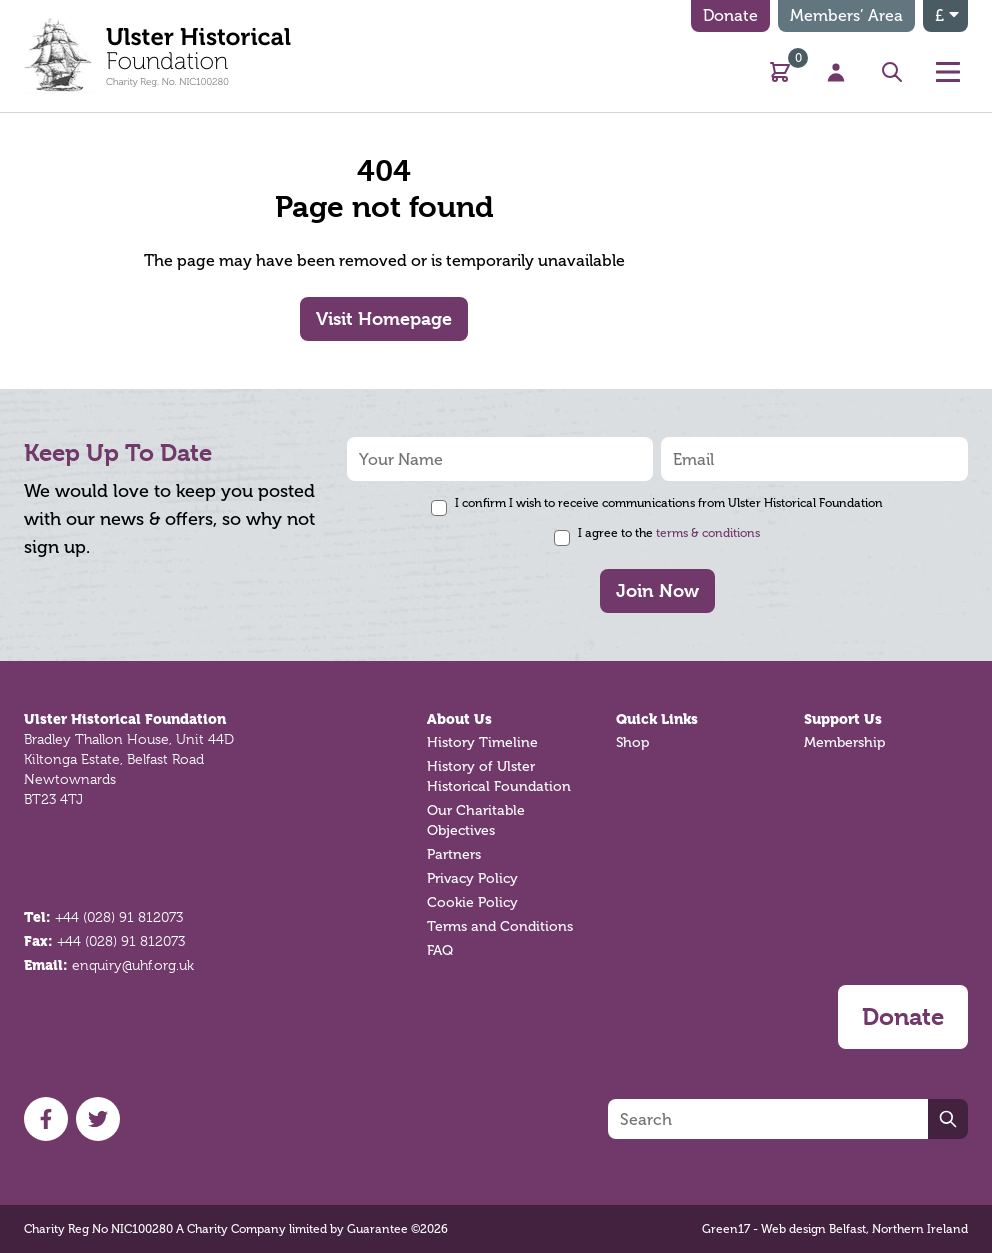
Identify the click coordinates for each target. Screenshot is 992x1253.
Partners (454, 854)
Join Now (657, 590)
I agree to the (669, 533)
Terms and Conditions (500, 926)
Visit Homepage (384, 318)
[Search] (768, 1119)
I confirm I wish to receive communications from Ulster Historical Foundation (669, 503)
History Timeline (482, 742)
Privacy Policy (472, 878)
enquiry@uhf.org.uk (133, 965)
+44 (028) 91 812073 (119, 917)
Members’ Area (846, 15)
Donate (730, 15)
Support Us (843, 719)
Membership (844, 742)
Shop (632, 742)
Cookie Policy (472, 902)
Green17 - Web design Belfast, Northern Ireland (835, 1229)
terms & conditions (708, 533)
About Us (459, 719)
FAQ (440, 950)
